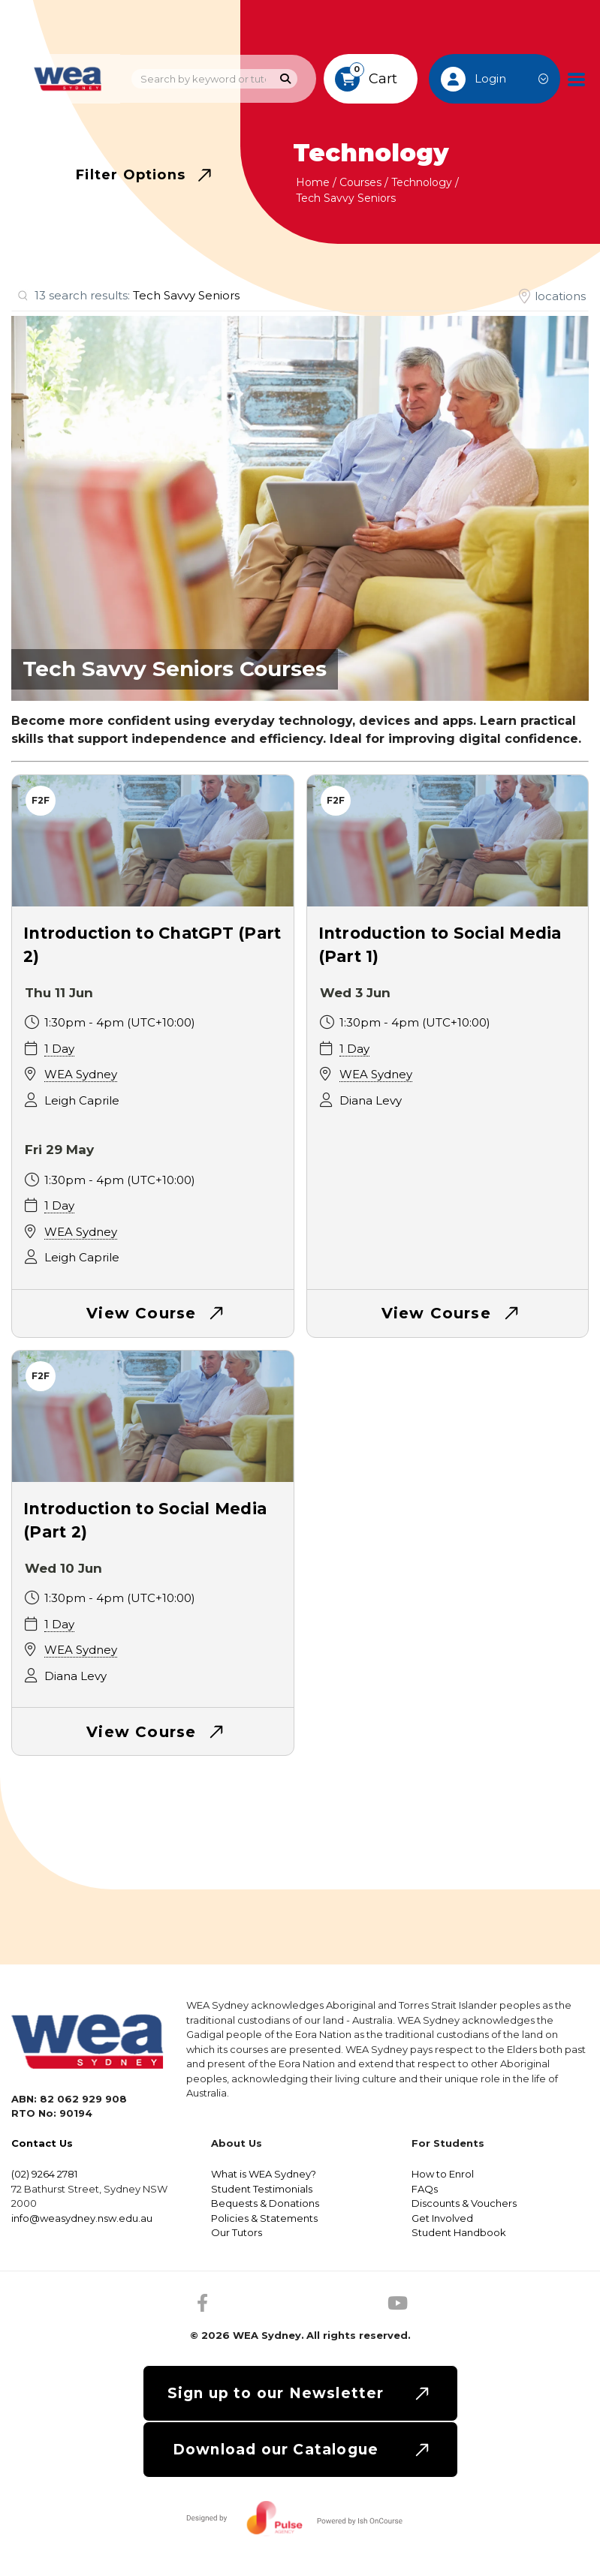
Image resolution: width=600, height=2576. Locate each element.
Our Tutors (236, 2232)
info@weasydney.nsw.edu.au (81, 2218)
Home (313, 182)
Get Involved (442, 2218)
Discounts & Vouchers (464, 2203)
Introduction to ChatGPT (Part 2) (152, 945)
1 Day (59, 1049)
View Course (141, 1313)
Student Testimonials (261, 2189)
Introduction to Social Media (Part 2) (145, 1520)
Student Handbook (459, 2232)
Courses (360, 182)
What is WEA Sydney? (263, 2174)
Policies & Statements (264, 2218)
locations (560, 296)
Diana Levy (370, 1100)
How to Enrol (443, 2174)
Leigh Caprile (81, 1100)
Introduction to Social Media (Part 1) (440, 945)
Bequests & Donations (265, 2203)
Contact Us (42, 2143)
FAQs (425, 2189)
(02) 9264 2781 (44, 2174)
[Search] (286, 79)
